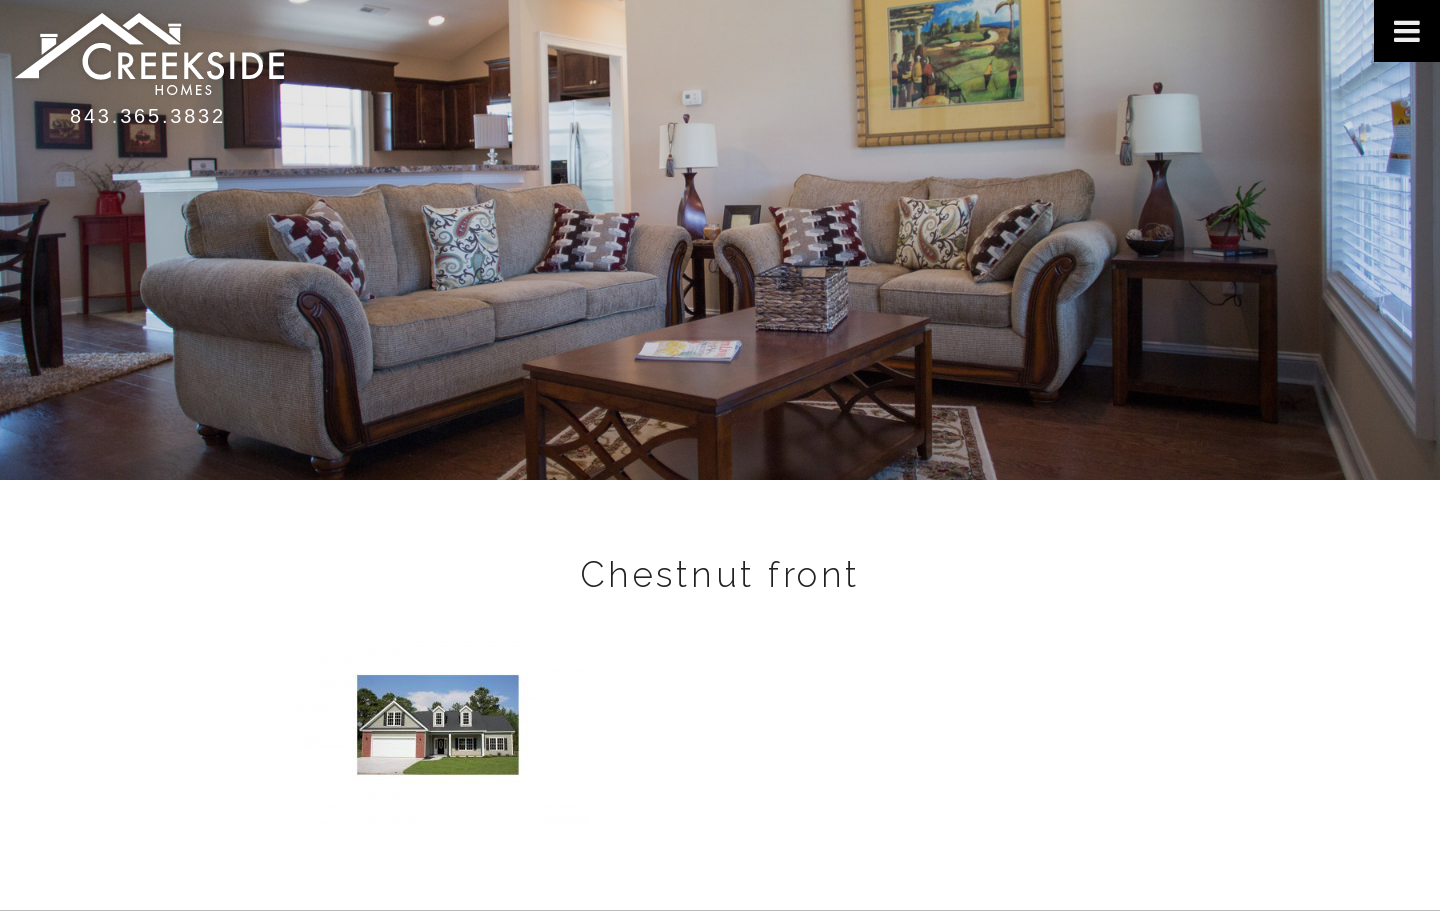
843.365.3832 (148, 116)
